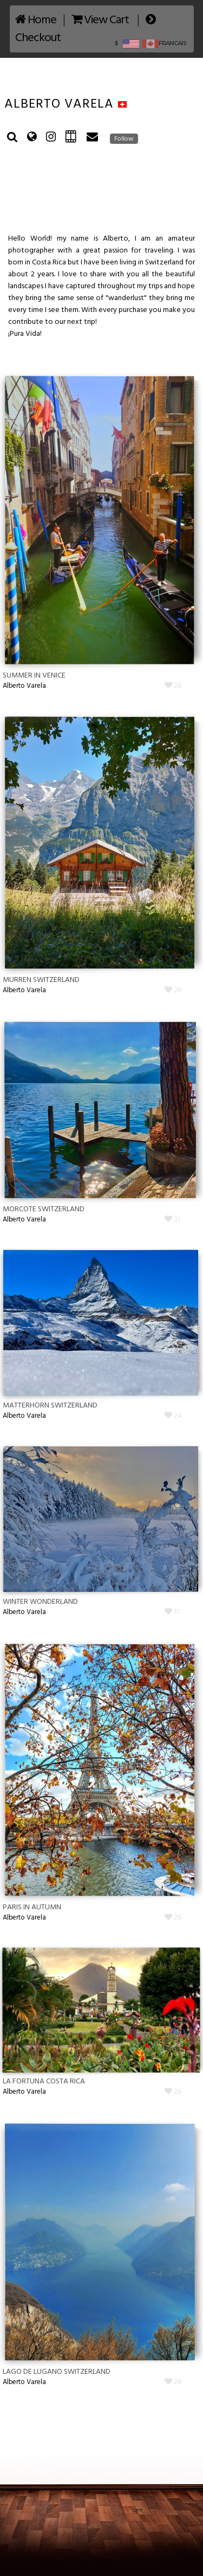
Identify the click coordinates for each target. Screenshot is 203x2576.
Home (35, 20)
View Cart (100, 20)
